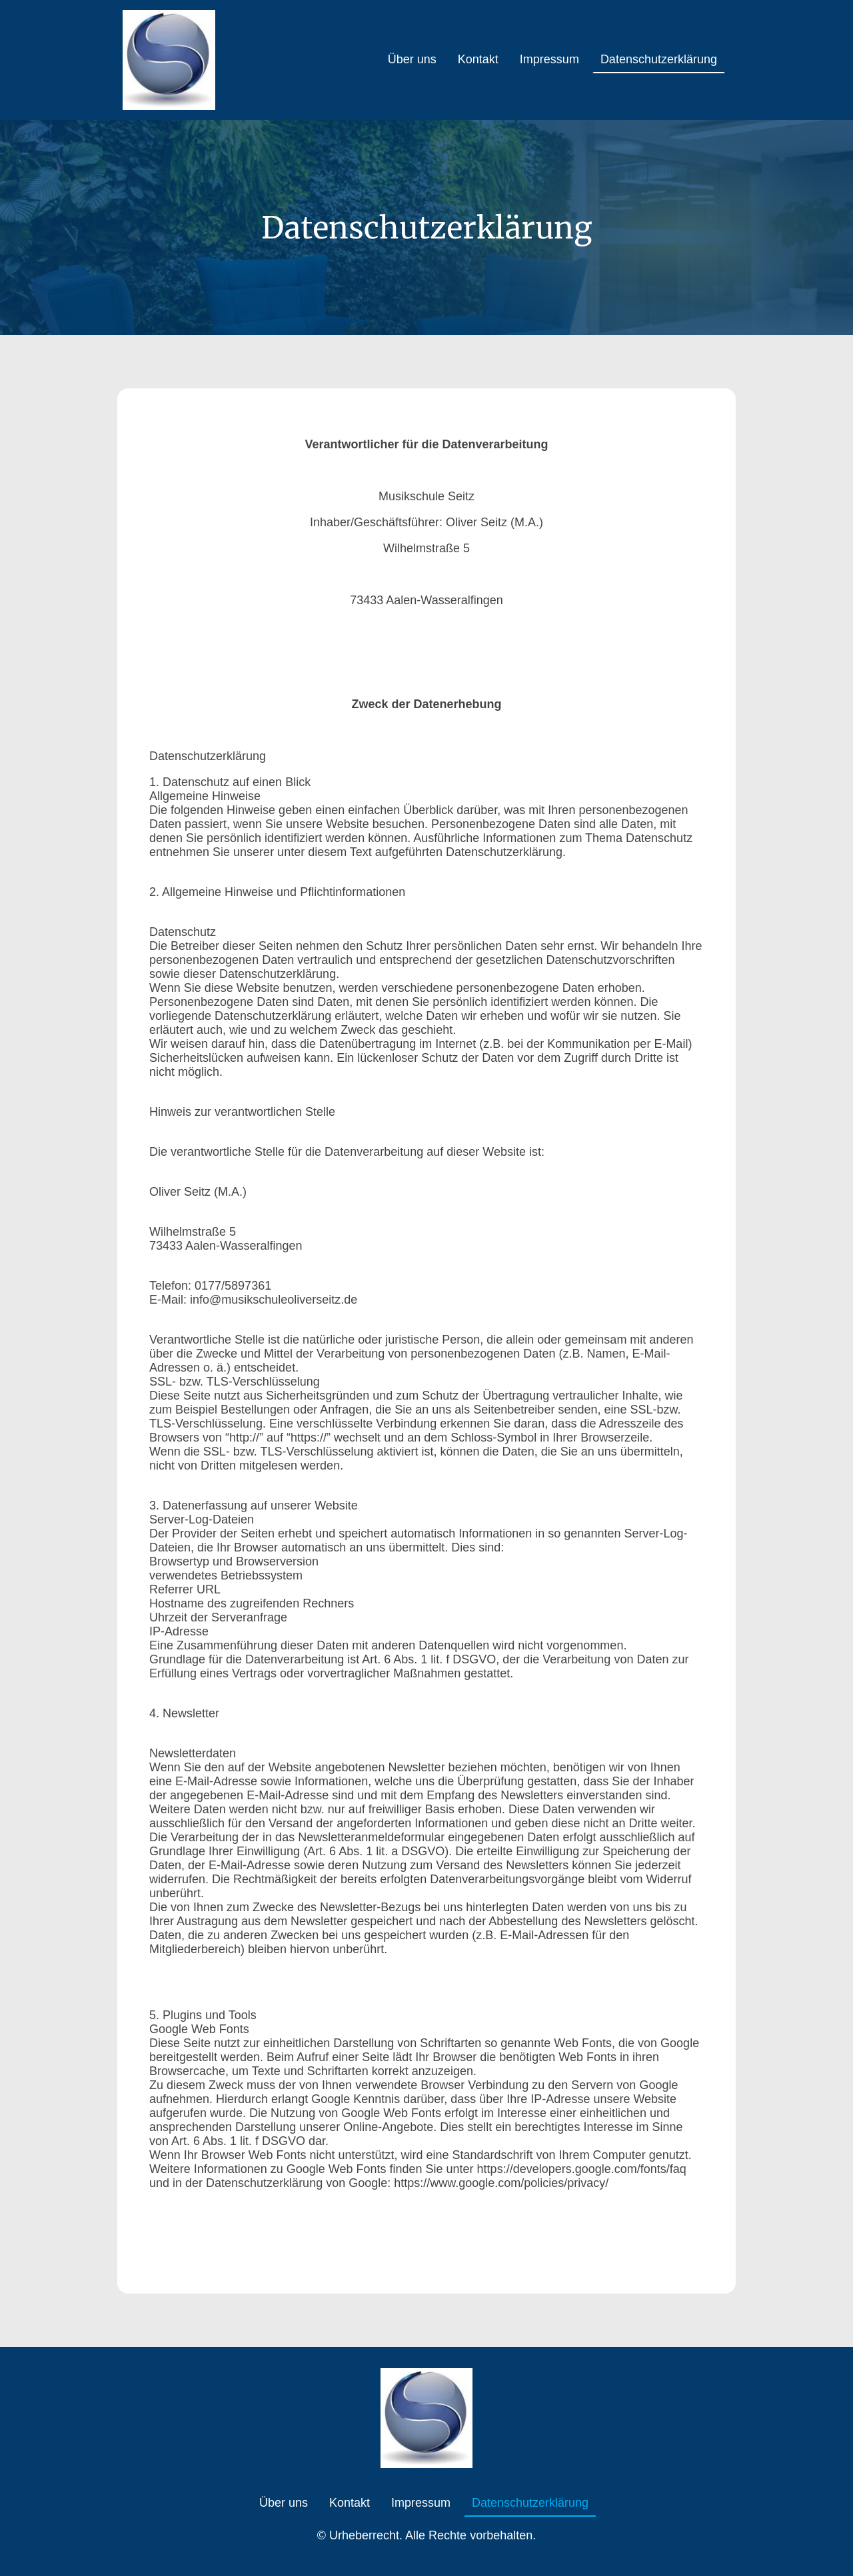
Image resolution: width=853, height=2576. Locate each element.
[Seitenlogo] (169, 60)
